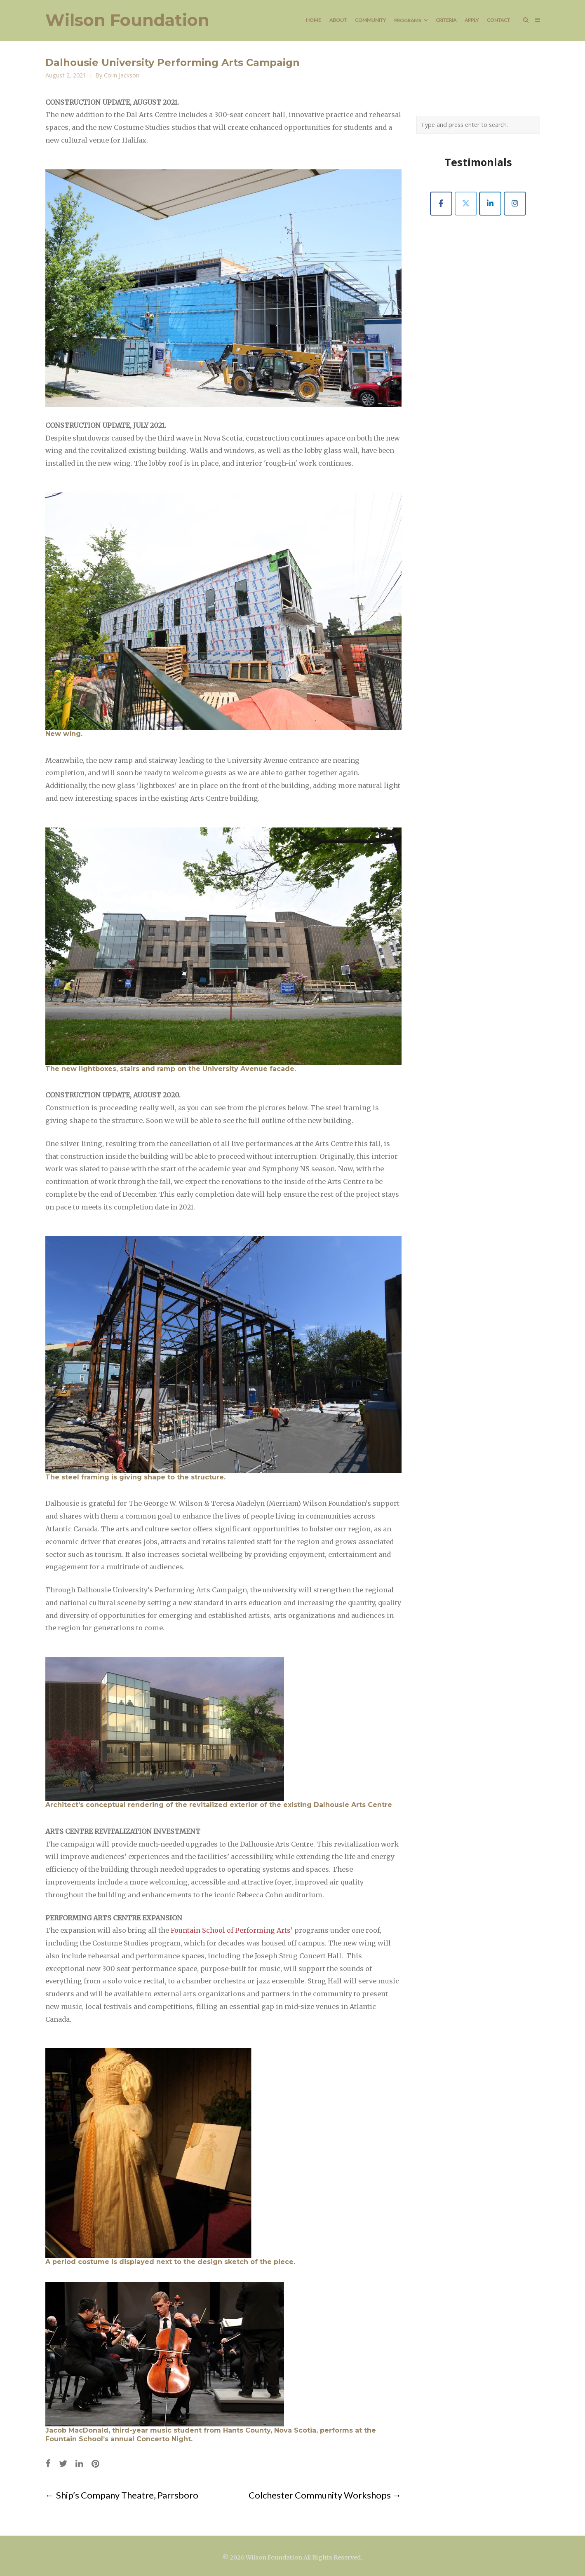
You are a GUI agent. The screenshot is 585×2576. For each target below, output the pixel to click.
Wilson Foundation (127, 20)
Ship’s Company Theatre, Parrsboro (121, 2495)
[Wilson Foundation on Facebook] (441, 204)
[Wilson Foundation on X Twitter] (466, 204)
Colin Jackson (121, 75)
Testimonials (478, 162)
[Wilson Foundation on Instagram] (515, 204)
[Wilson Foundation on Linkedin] (490, 204)
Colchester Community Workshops (325, 2495)
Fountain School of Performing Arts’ (232, 1930)
